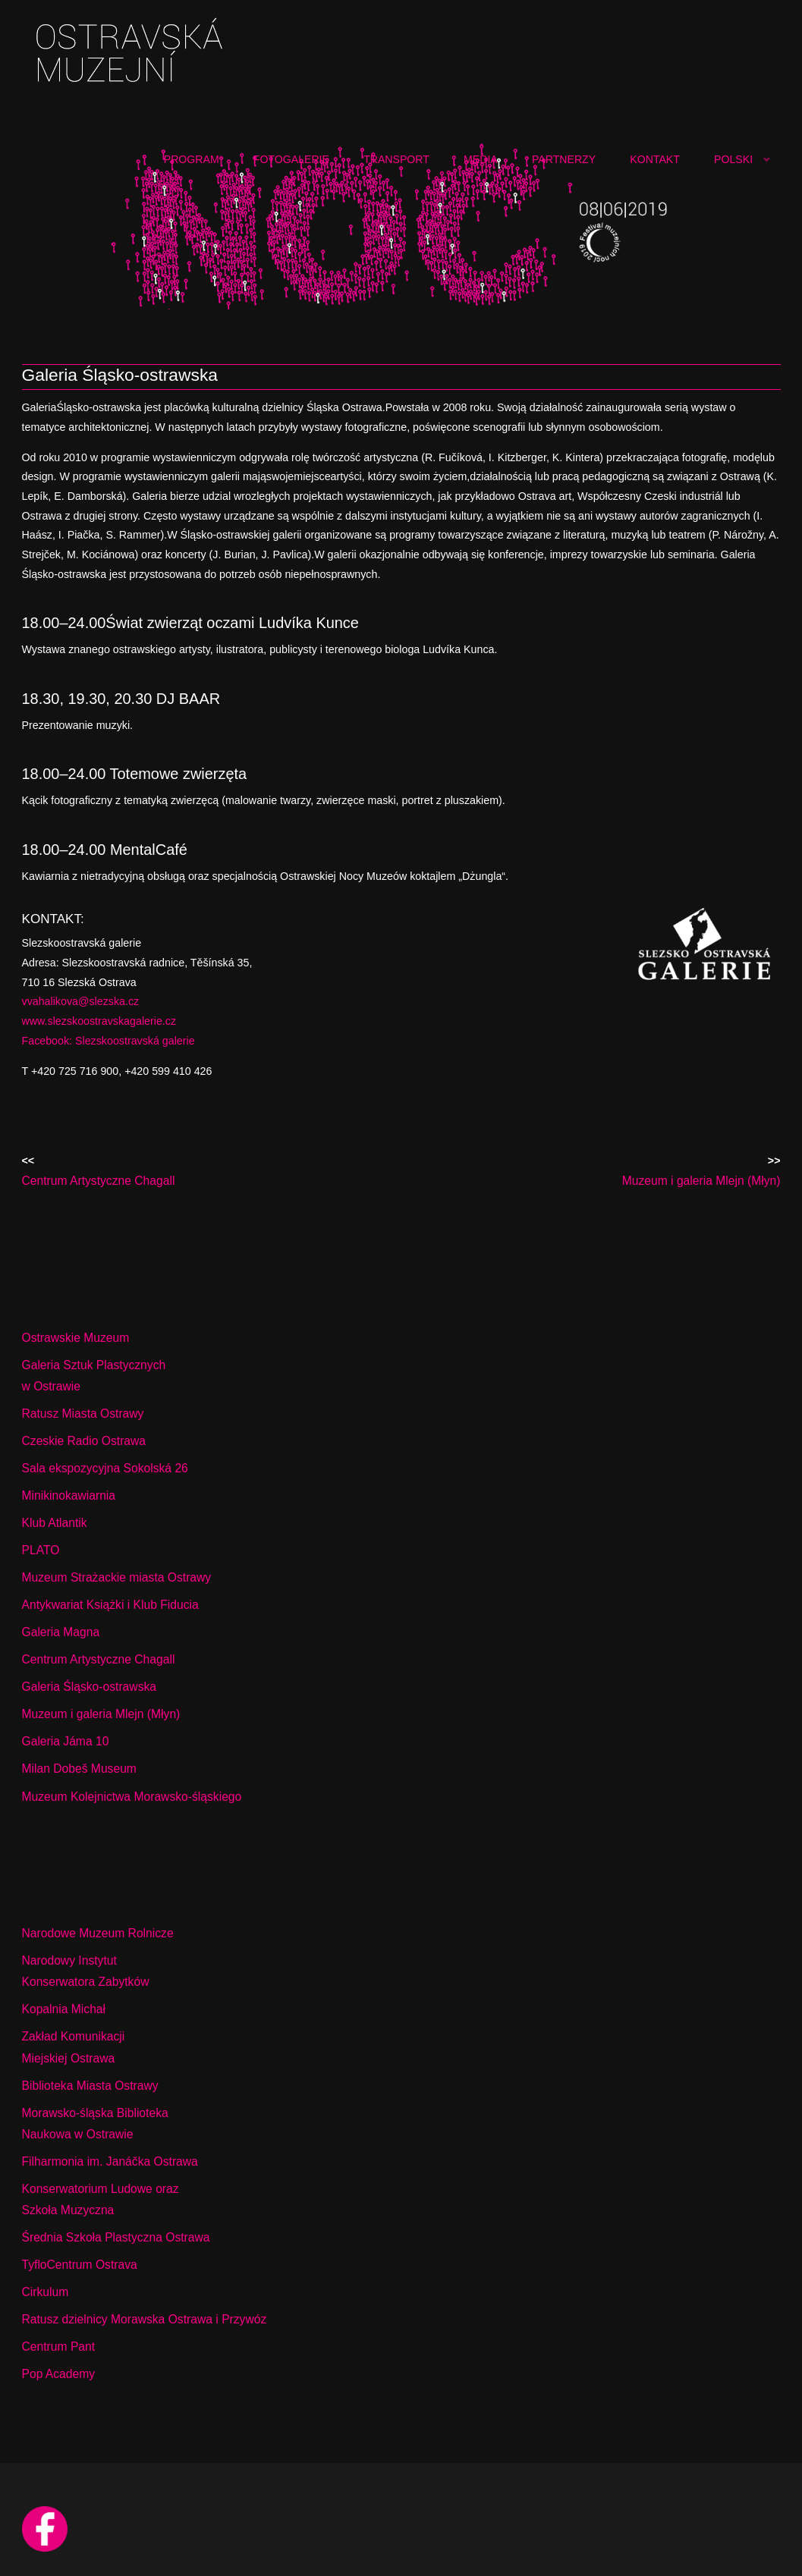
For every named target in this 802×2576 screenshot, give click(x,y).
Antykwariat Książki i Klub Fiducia (110, 1604)
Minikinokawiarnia (69, 1495)
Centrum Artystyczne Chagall (98, 1659)
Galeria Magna (61, 1632)
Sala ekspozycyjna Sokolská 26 (105, 1468)
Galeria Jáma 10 (65, 1741)
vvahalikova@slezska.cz (81, 1001)
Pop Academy (59, 2373)
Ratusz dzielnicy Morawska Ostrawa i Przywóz (144, 2319)
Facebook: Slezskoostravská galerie (108, 1041)
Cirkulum (45, 2291)
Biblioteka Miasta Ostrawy (90, 2085)
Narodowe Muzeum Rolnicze (98, 1933)
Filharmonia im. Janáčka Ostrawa (110, 2161)
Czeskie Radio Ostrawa (84, 1440)
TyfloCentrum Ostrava (79, 2264)
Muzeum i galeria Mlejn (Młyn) (101, 1713)
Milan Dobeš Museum (79, 1768)
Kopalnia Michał (64, 2009)
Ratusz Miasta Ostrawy (83, 1413)
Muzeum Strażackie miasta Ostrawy (117, 1577)
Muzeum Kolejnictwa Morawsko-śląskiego (132, 1796)
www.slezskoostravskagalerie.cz (99, 1021)
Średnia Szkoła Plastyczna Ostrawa (116, 2237)
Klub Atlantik (54, 1522)
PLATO (41, 1550)
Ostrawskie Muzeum (76, 1337)
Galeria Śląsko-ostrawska (89, 1686)
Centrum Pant (59, 2346)
